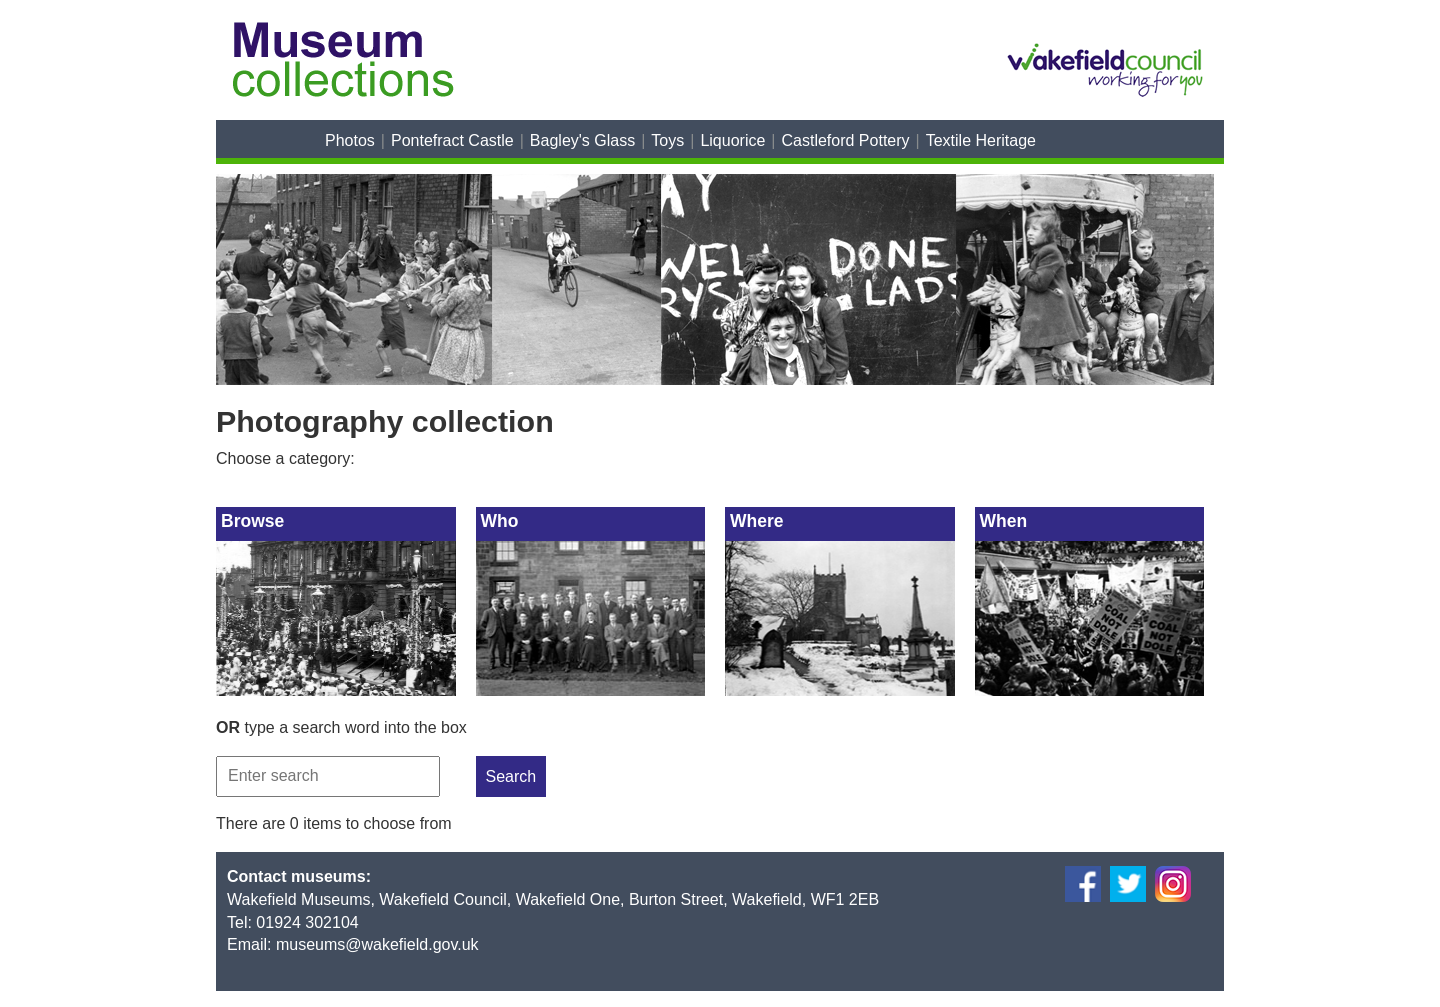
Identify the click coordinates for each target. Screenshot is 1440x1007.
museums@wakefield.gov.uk (377, 944)
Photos (350, 140)
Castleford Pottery (846, 140)
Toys (667, 140)
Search (511, 776)
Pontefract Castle (452, 140)
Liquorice (732, 140)
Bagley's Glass (582, 140)
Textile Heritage (981, 140)
